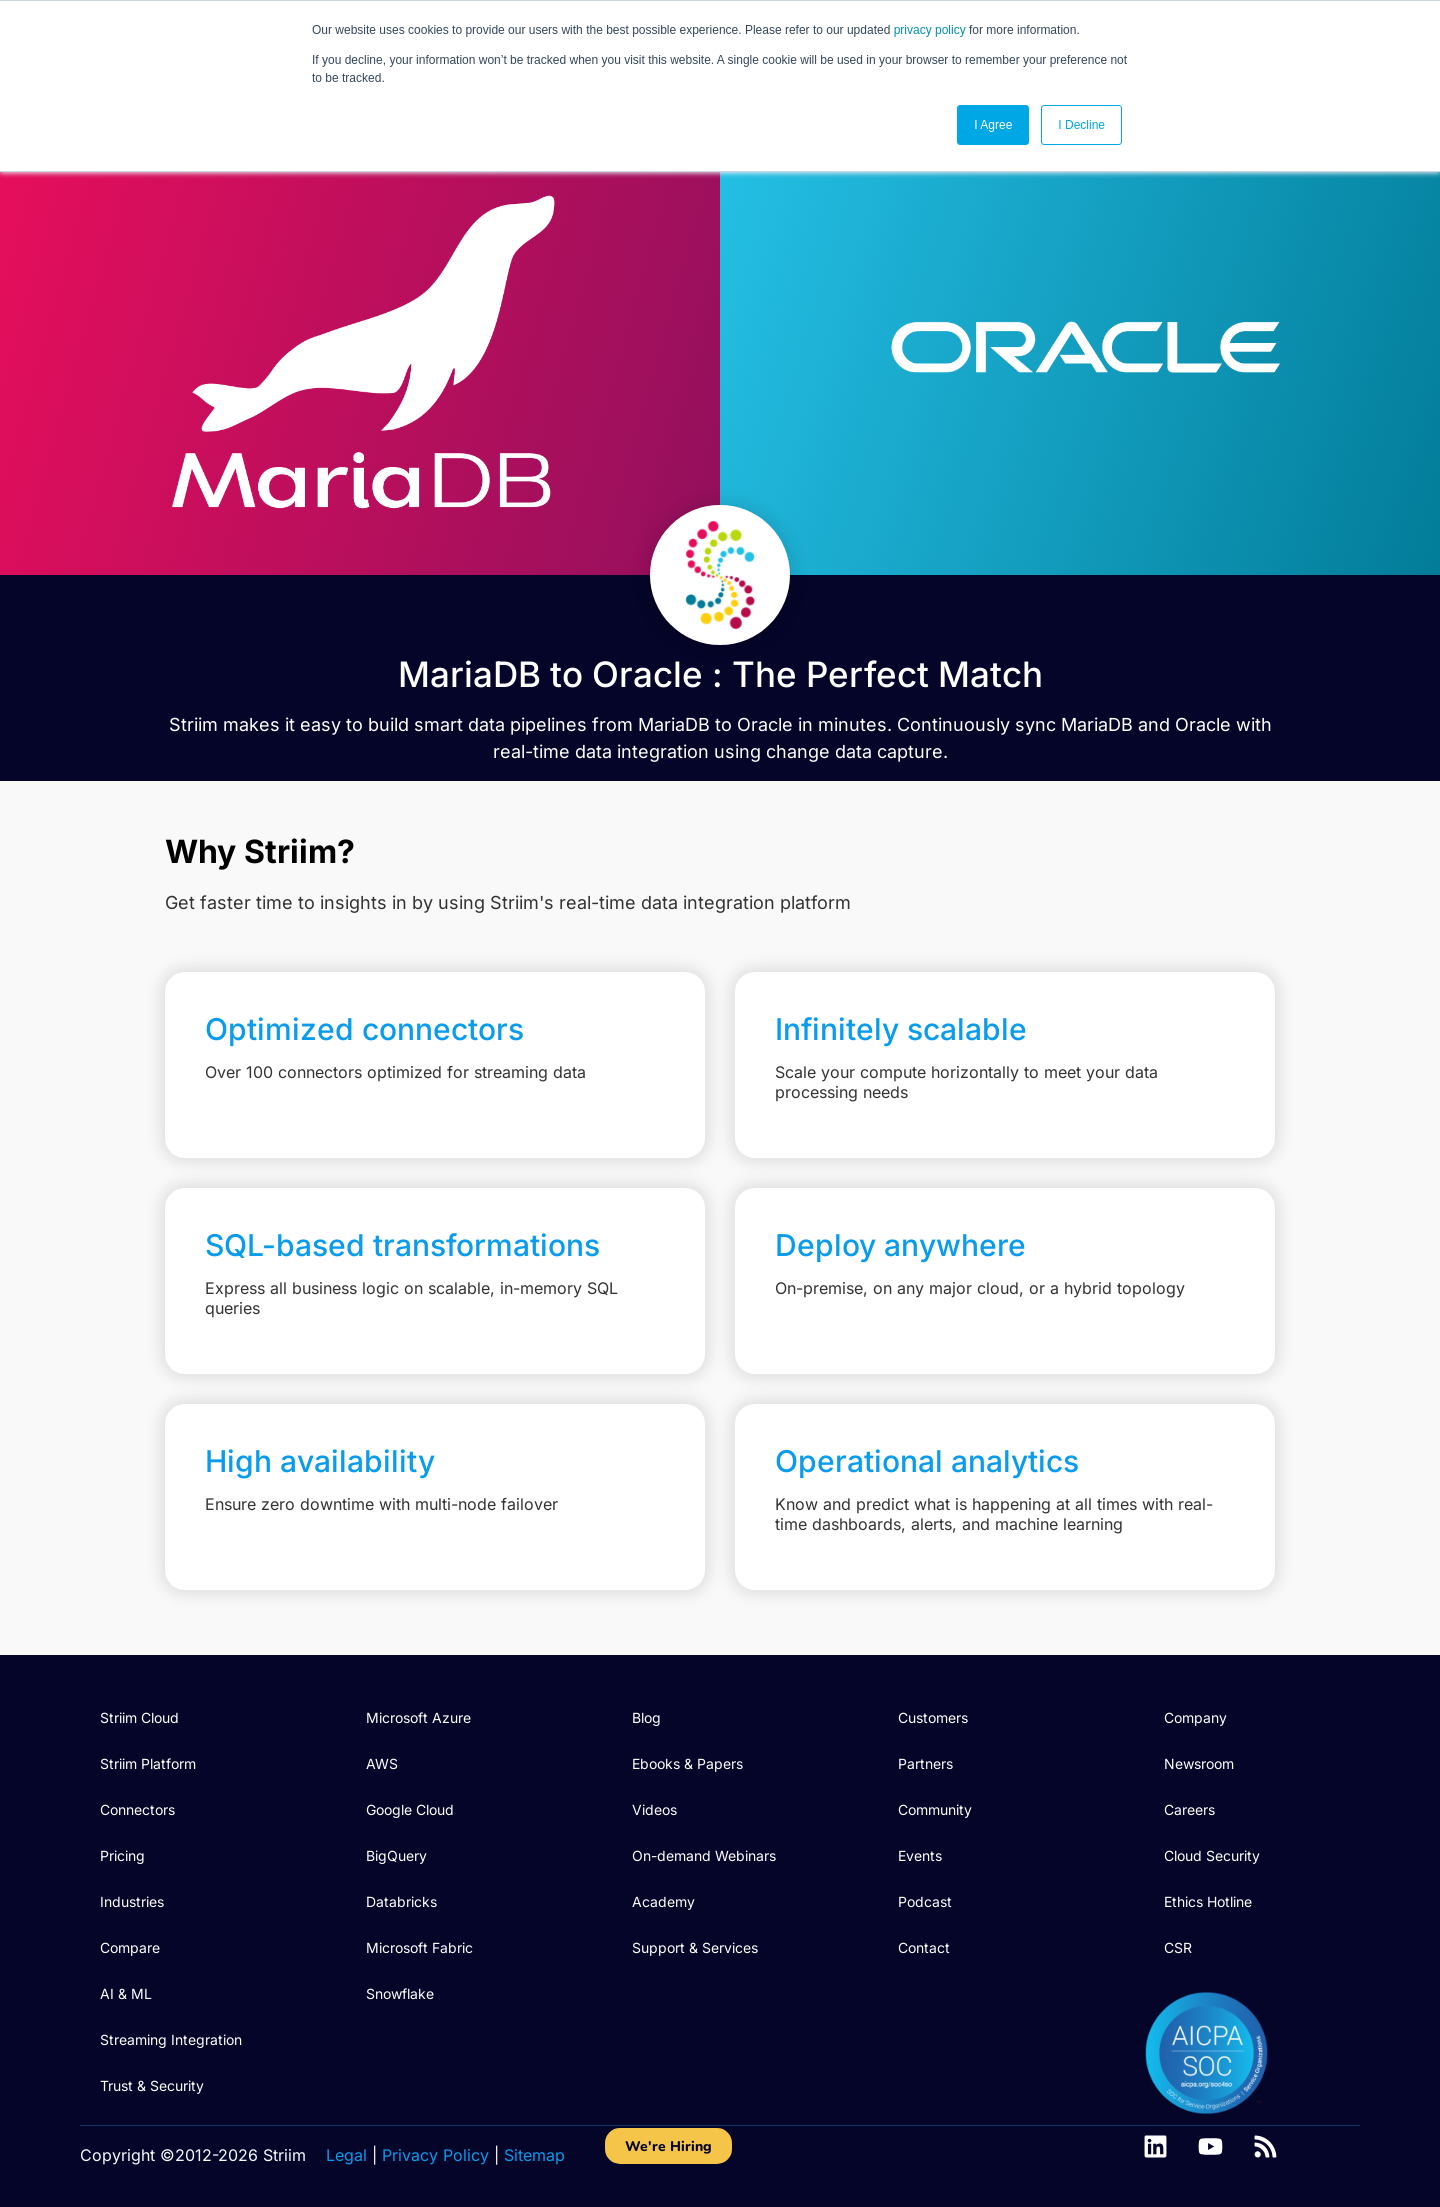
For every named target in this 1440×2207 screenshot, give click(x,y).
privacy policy (930, 30)
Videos (654, 1809)
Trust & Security (152, 2085)
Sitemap (534, 2155)
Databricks (401, 1901)
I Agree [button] (993, 125)
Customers (933, 1717)
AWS (382, 1763)
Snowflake (400, 1993)
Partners (925, 1763)
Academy (663, 1901)
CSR (1178, 1947)
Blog (646, 1717)
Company (1195, 1717)
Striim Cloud (139, 1717)
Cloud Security (1212, 1855)
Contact (924, 1947)
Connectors (137, 1809)
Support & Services (695, 1947)
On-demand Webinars (704, 1855)
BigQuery (396, 1855)
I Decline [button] (1081, 125)
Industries (132, 1901)
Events (920, 1855)
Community (935, 1809)
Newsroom (1199, 1763)
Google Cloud (410, 1809)
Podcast (925, 1901)
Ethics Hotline (1208, 1901)
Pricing (122, 1855)
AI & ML (126, 1993)
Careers (1189, 1809)
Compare (130, 1947)
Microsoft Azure (418, 1717)
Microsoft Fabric (419, 1947)
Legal (346, 2155)
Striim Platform (148, 1763)
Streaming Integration (171, 2039)
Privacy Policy (435, 2155)
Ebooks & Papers (687, 1763)
